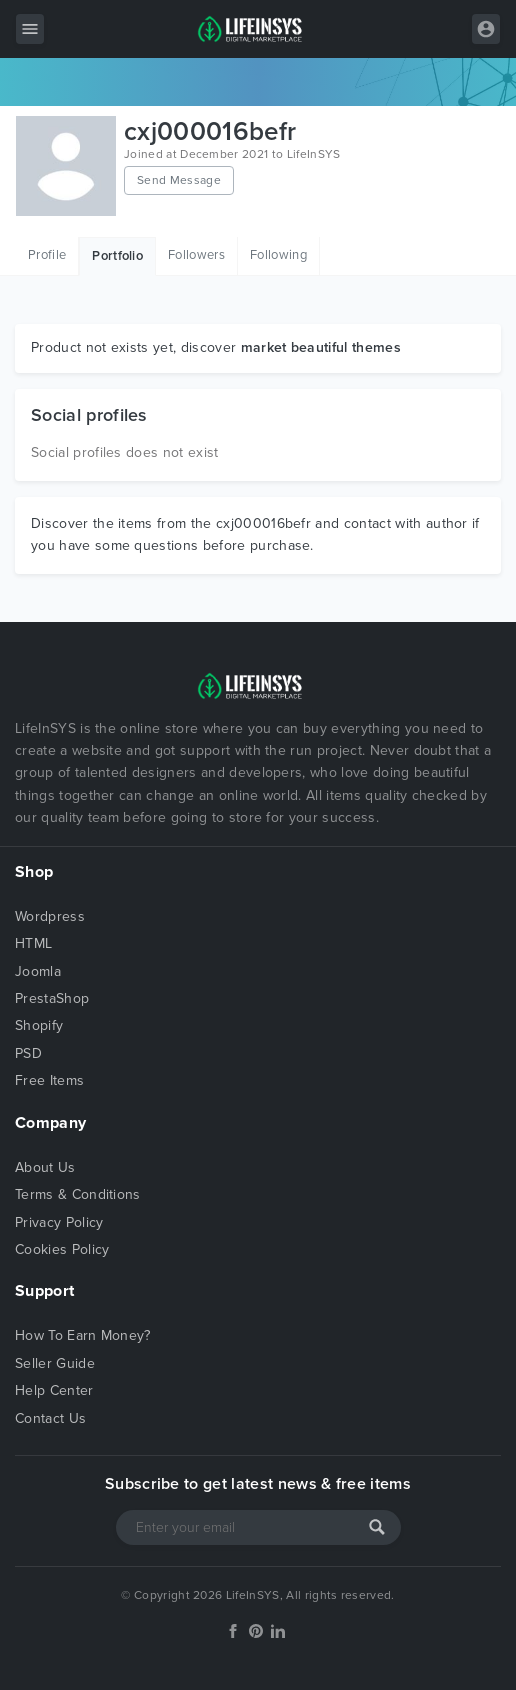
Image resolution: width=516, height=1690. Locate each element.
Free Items (49, 1080)
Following (278, 255)
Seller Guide (55, 1363)
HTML (33, 943)
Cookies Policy (62, 1249)
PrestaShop (52, 998)
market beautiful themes (321, 347)
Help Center (54, 1390)
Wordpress (50, 916)
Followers (196, 255)
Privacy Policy (59, 1222)
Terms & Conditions (78, 1194)
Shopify (39, 1025)
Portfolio (117, 256)
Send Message (179, 180)
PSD (28, 1053)
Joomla (38, 971)
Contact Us (50, 1418)
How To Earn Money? (83, 1335)
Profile (47, 255)
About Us (45, 1167)
